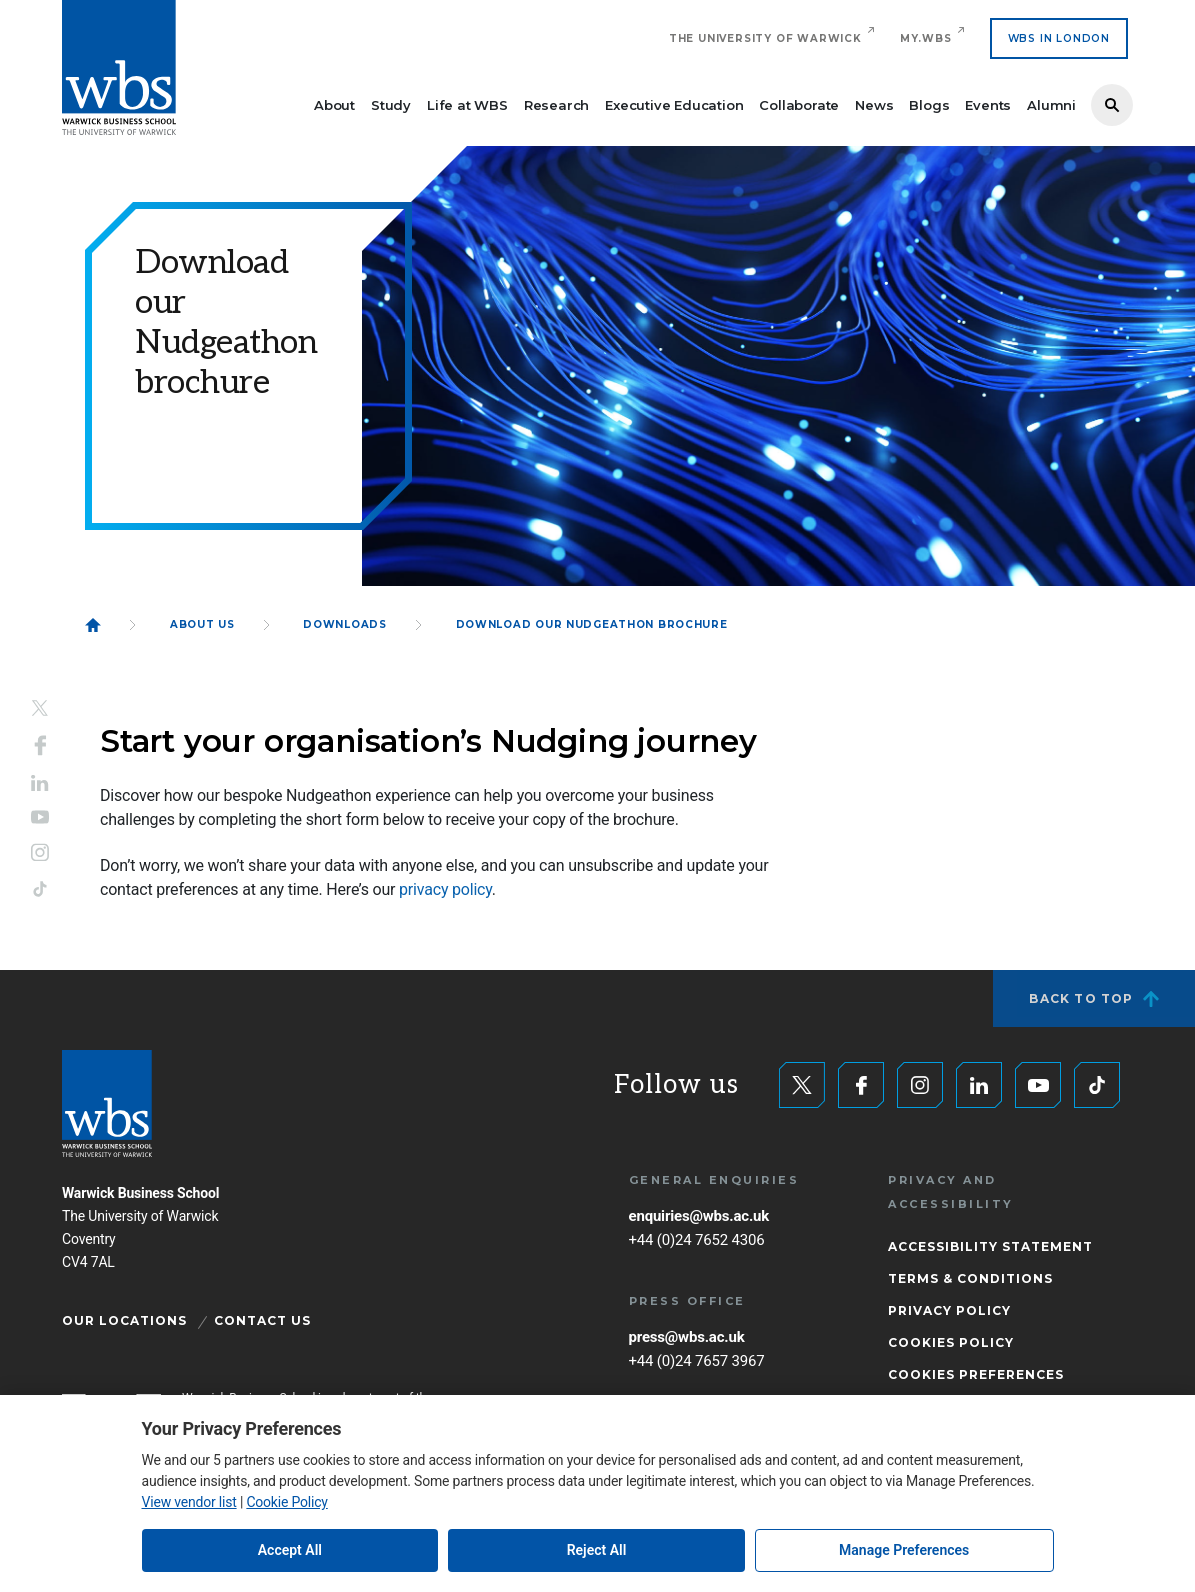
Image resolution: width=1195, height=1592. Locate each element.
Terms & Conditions (970, 1278)
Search (1112, 105)
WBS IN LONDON (1059, 38)
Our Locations (124, 1320)
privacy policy (445, 889)
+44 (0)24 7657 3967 (697, 1361)
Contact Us (262, 1320)
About (334, 105)
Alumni (1051, 105)
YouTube (40, 817)
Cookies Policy (951, 1342)
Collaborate (799, 105)
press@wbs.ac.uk (687, 1337)
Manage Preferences (904, 1550)
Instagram (40, 853)
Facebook (40, 745)
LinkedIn (40, 782)
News (874, 105)
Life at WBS (467, 105)
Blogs (929, 105)
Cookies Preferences (976, 1374)
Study (391, 105)
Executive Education (674, 105)
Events (988, 105)
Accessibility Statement (990, 1246)
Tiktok (40, 889)
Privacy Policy (949, 1310)
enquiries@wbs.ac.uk (699, 1216)
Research (556, 105)
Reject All (597, 1550)
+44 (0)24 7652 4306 (697, 1240)
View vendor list (189, 1502)
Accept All (290, 1550)
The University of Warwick (765, 38)
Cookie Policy (286, 1502)
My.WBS (926, 38)
